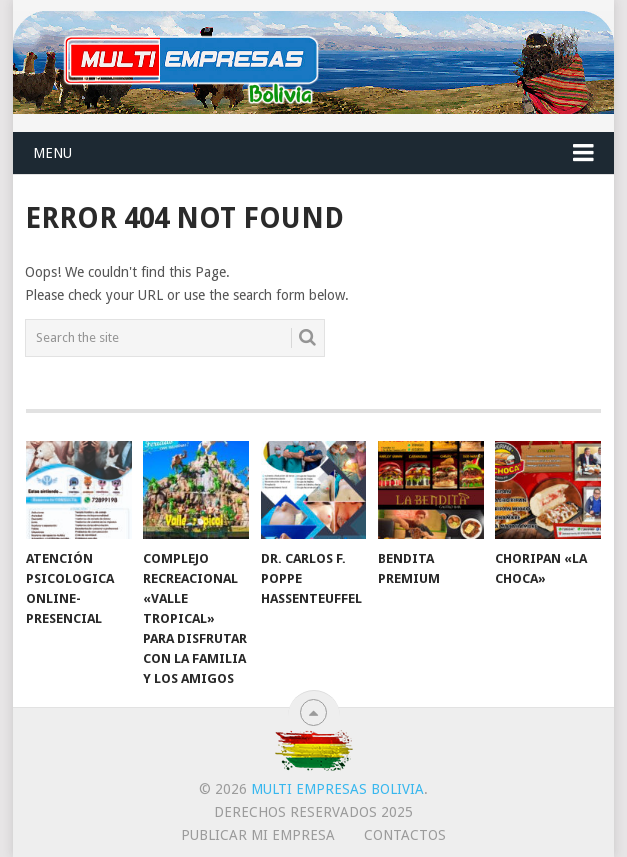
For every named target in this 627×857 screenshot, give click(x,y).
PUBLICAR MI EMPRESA (258, 835)
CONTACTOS (405, 835)
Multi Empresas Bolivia (337, 789)
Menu (52, 153)
